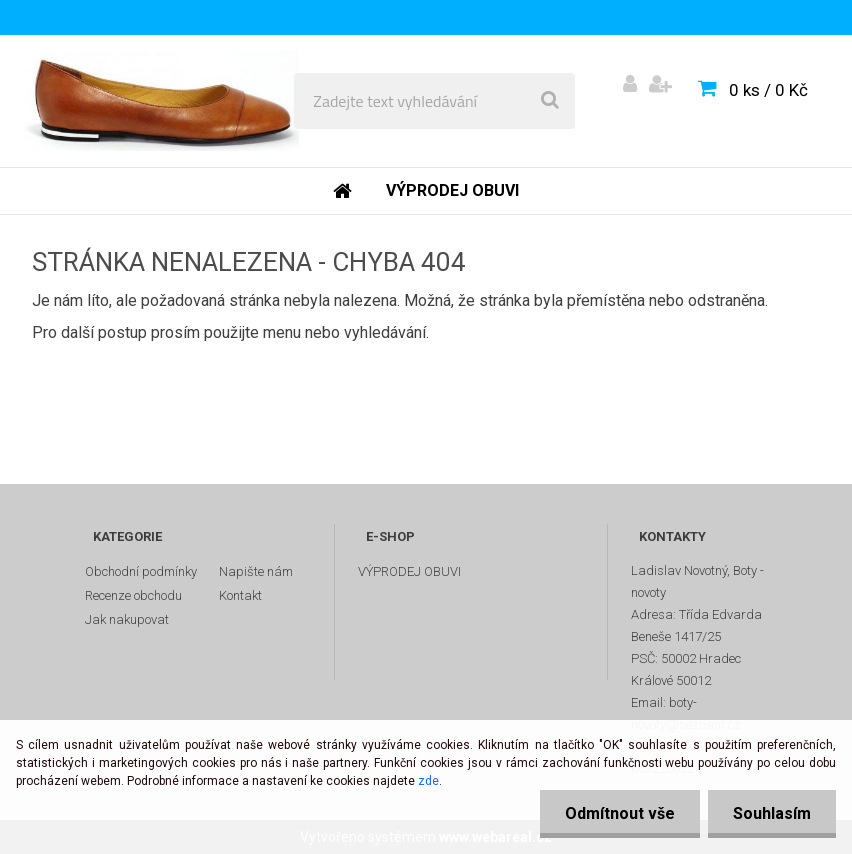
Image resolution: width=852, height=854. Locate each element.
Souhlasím (772, 813)
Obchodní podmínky (141, 571)
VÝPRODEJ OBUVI (409, 571)
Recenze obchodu (133, 595)
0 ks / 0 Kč (768, 90)
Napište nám (256, 571)
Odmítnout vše (620, 813)
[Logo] (161, 101)
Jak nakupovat (127, 619)
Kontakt (240, 595)
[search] (550, 101)
